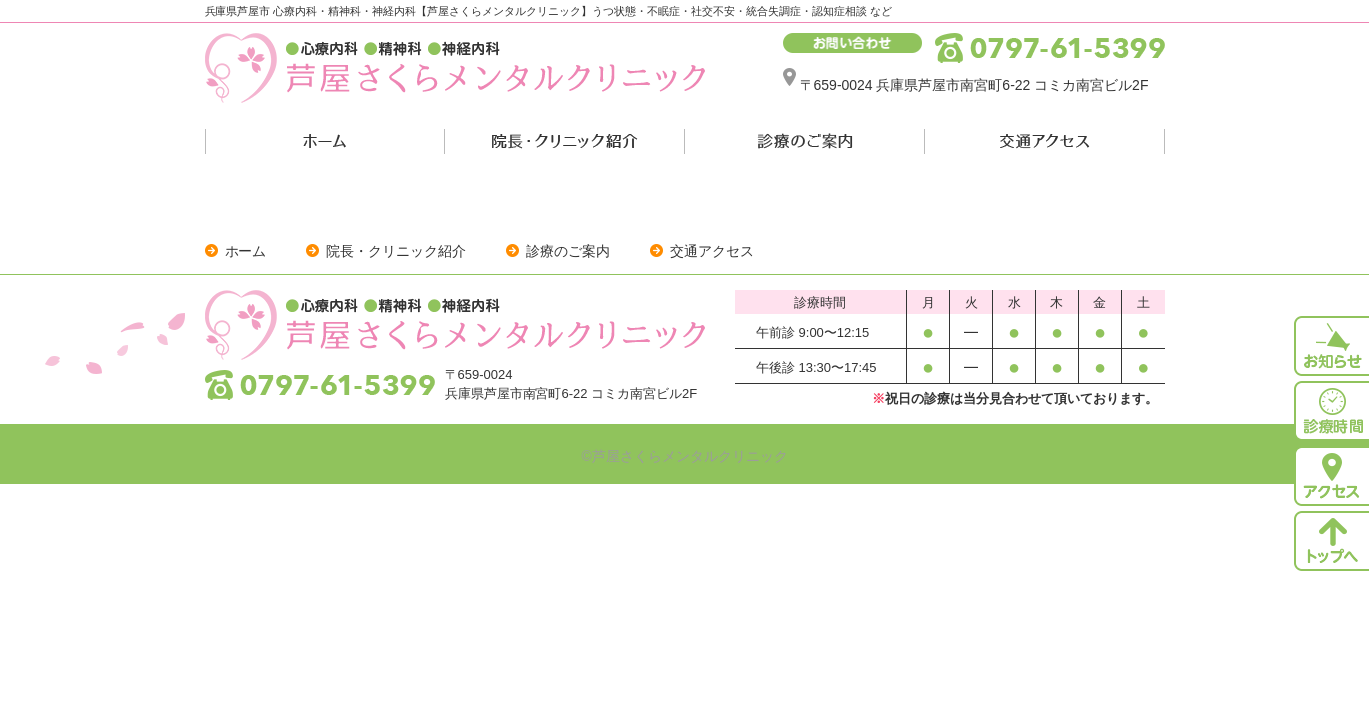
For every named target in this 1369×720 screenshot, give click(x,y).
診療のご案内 (568, 251)
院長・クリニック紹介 (396, 251)
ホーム (246, 251)
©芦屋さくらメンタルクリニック (684, 456)
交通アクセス (712, 251)
